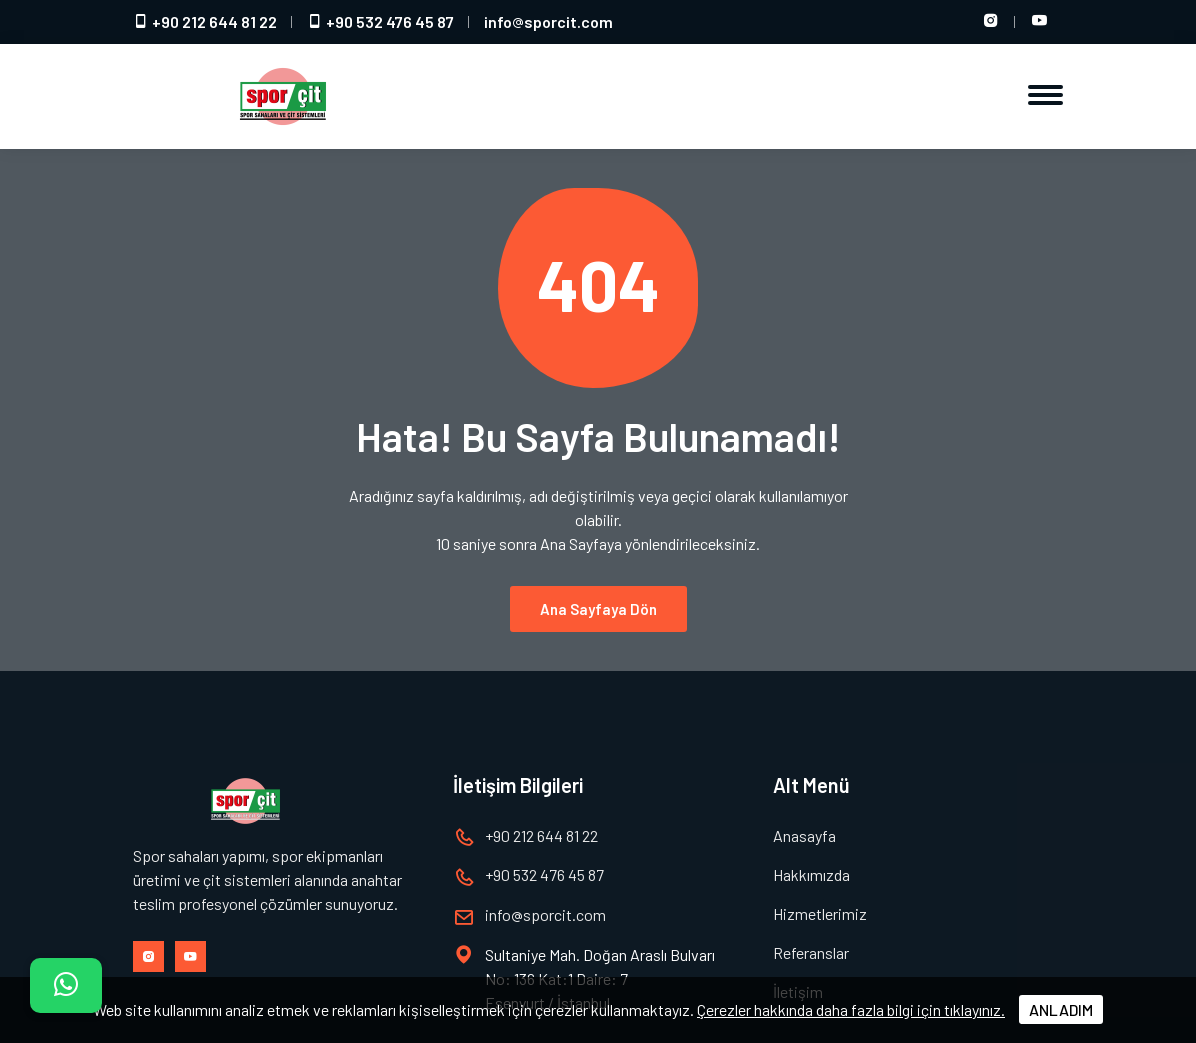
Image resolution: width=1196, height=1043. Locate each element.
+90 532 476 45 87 (380, 21)
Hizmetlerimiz (820, 913)
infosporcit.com (548, 21)
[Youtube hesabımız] (1039, 22)
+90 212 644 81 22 (205, 21)
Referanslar (811, 952)
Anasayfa (804, 835)
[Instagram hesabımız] (991, 22)
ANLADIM (1061, 1009)
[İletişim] (66, 985)
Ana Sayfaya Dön (598, 609)
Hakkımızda (811, 874)
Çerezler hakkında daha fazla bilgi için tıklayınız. (851, 1009)
